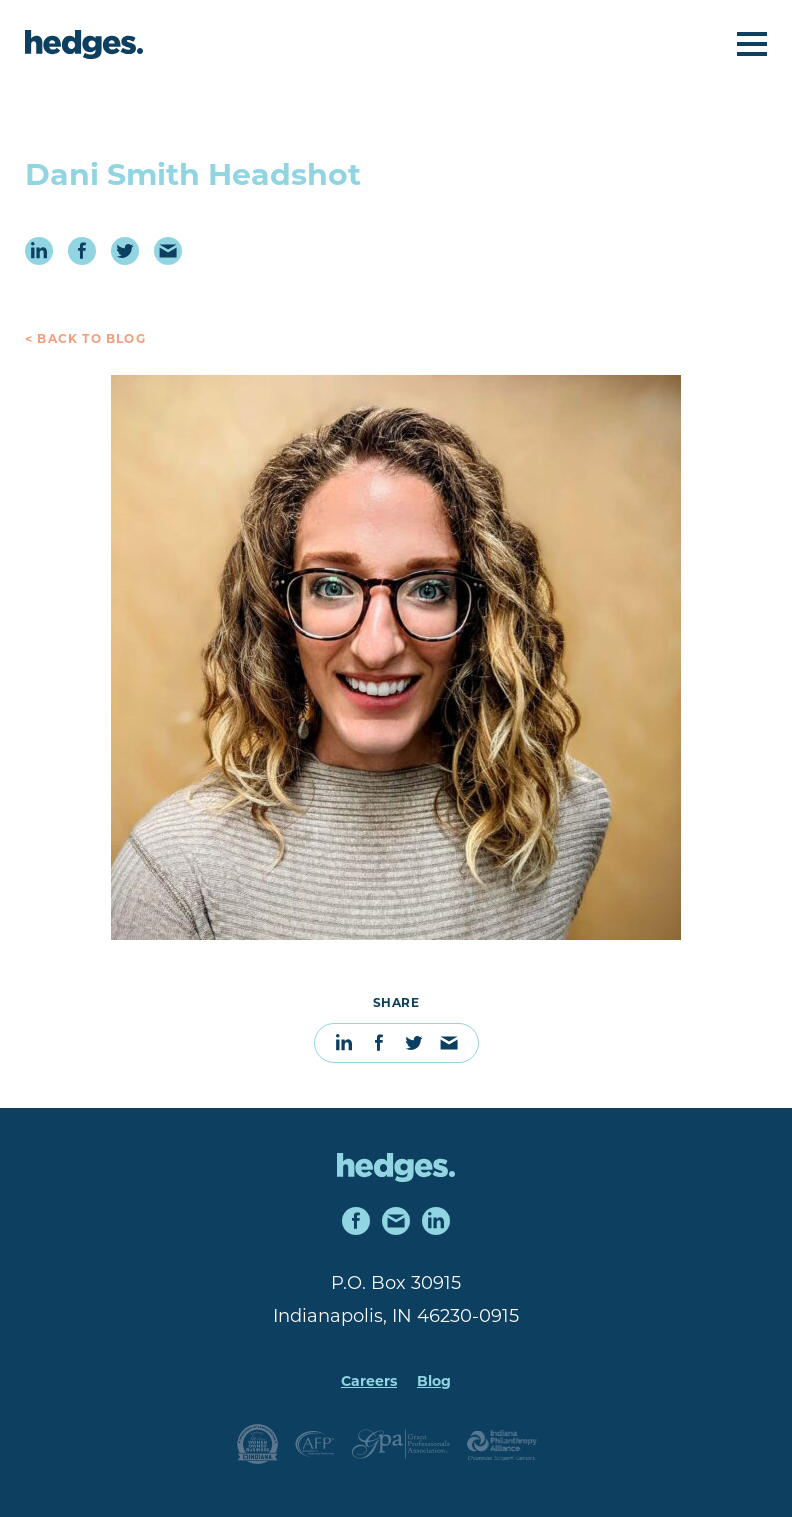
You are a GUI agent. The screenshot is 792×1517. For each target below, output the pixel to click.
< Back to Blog (85, 340)
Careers (369, 1382)
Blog (434, 1382)
